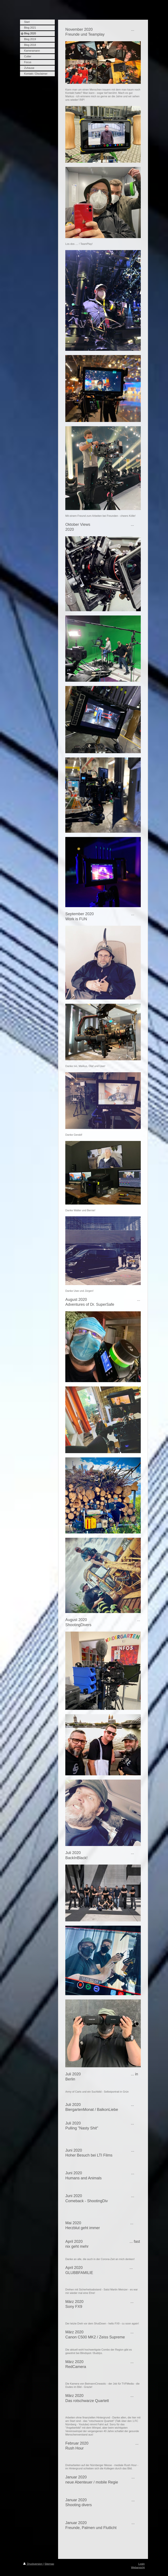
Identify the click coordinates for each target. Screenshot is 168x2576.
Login (141, 2564)
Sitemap (49, 2564)
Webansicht (138, 2567)
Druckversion (33, 2564)
